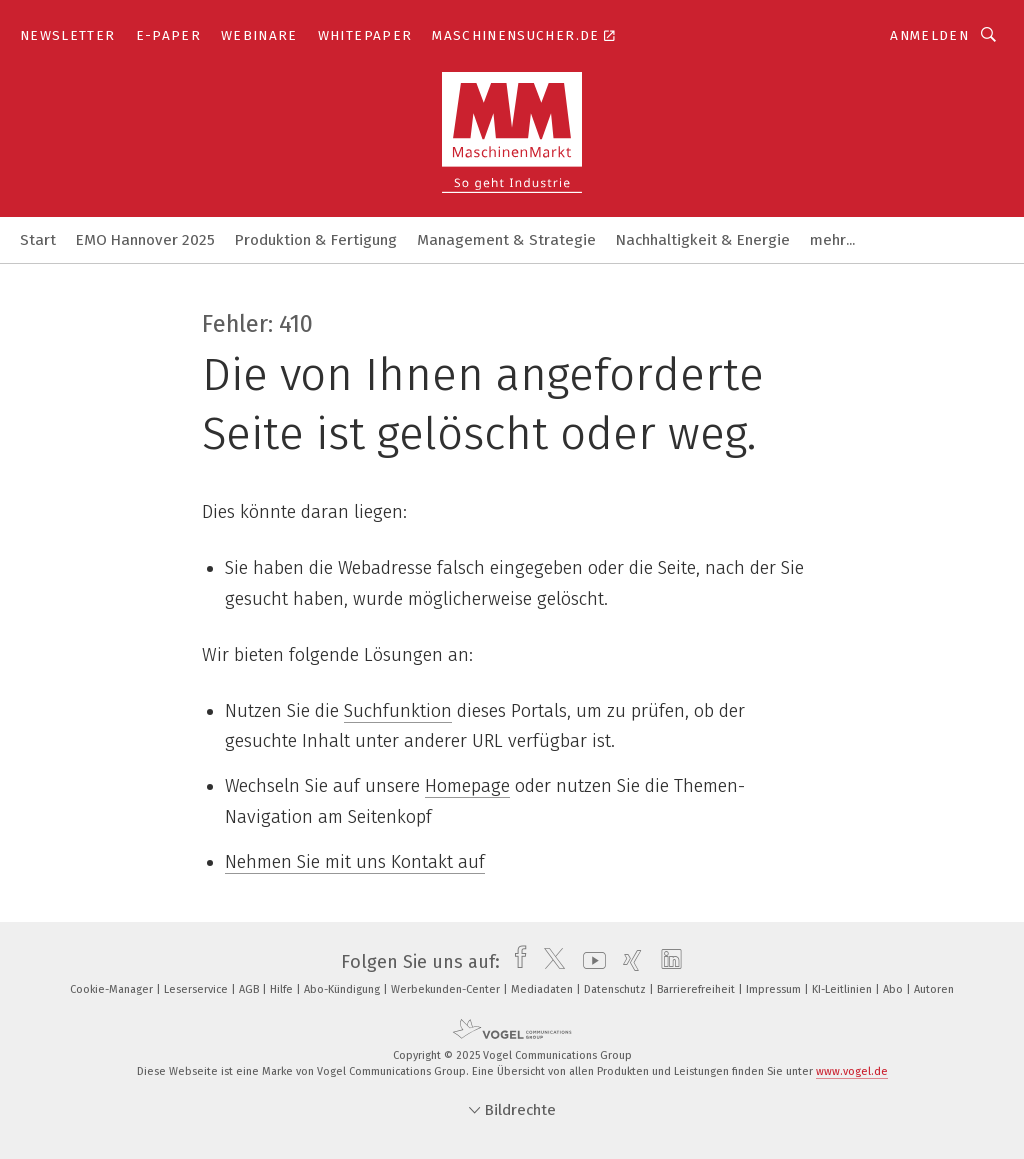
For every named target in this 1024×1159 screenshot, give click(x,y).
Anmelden (929, 35)
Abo (894, 989)
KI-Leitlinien (843, 989)
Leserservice (197, 989)
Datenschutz (616, 989)
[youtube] (589, 962)
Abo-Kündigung (343, 989)
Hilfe (283, 989)
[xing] (627, 962)
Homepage (467, 786)
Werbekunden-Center (447, 989)
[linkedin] (666, 962)
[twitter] (549, 962)
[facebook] (515, 962)
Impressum (775, 989)
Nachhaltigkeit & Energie (703, 240)
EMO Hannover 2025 (145, 240)
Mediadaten (543, 989)
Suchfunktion (398, 711)
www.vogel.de (852, 1071)
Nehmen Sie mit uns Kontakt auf (355, 862)
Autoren (934, 989)
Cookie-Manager (113, 989)
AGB (250, 989)
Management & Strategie (506, 240)
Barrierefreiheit (697, 989)
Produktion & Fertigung (316, 240)
